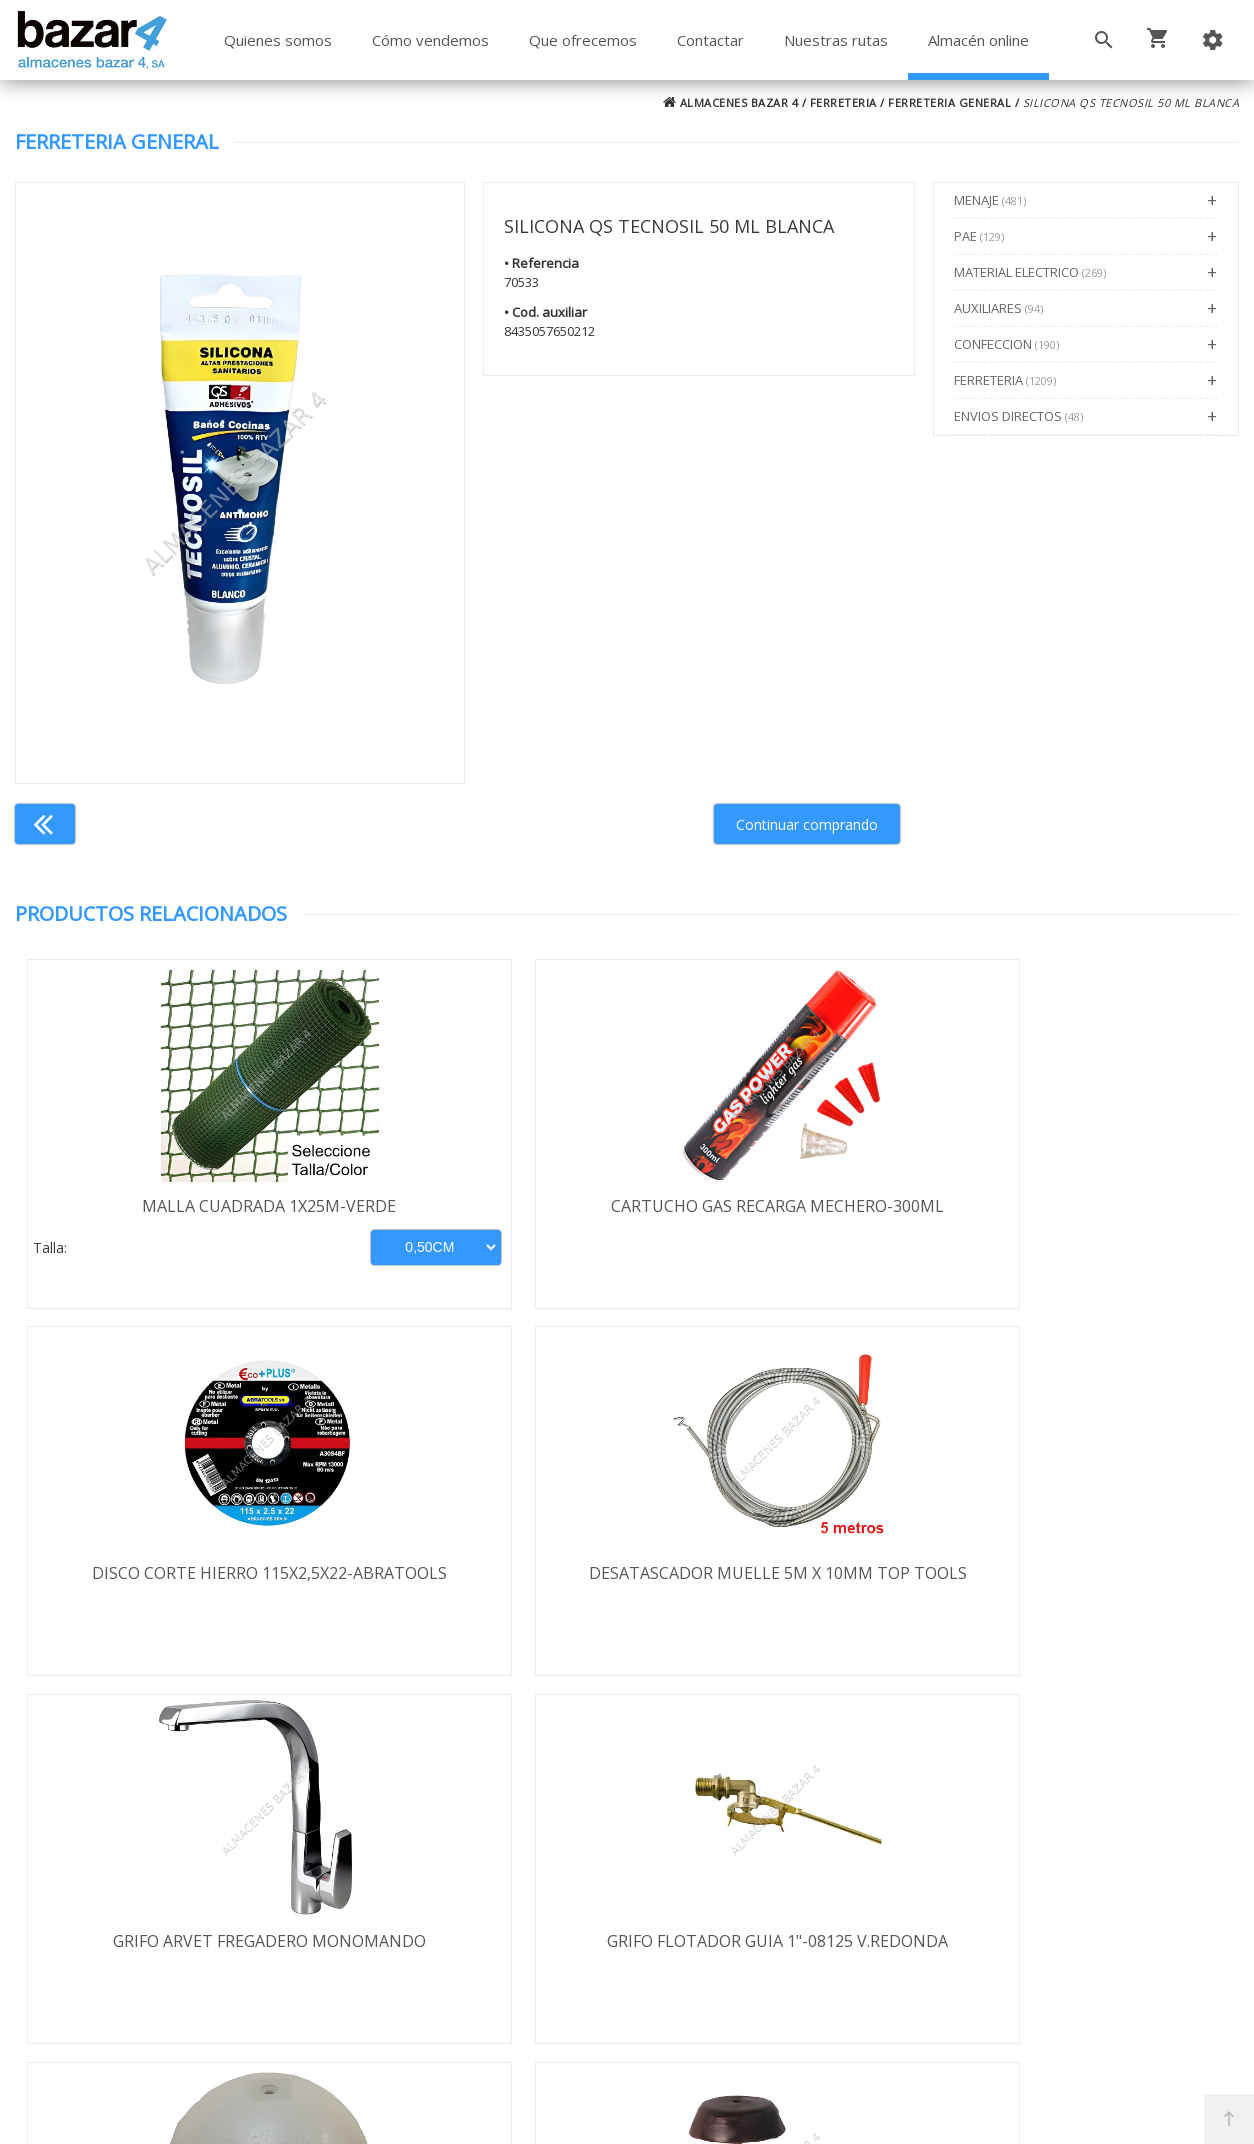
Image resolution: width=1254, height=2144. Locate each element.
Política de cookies (152, 1935)
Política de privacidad (162, 1877)
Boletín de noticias (626, 1932)
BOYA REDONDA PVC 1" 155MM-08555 (780, 1587)
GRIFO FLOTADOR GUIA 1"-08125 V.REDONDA (474, 1587)
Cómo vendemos (430, 40)
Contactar (710, 40)
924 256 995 (902, 1864)
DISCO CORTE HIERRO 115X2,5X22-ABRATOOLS (780, 1217)
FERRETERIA (843, 102)
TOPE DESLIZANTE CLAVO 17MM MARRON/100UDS (1086, 1587)
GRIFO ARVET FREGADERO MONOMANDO (168, 1587)
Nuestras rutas (836, 40)
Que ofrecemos (583, 40)
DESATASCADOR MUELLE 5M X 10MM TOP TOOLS (1086, 1217)
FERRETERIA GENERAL (949, 102)
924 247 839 (902, 1893)
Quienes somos (278, 40)
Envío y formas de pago (172, 1848)
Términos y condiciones (172, 1819)
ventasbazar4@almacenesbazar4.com (998, 1922)
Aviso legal (124, 1906)
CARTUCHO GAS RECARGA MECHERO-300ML (474, 1217)
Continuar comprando (807, 824)
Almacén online (978, 40)
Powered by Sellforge (890, 2111)
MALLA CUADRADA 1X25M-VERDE (168, 1206)
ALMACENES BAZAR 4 (731, 102)
